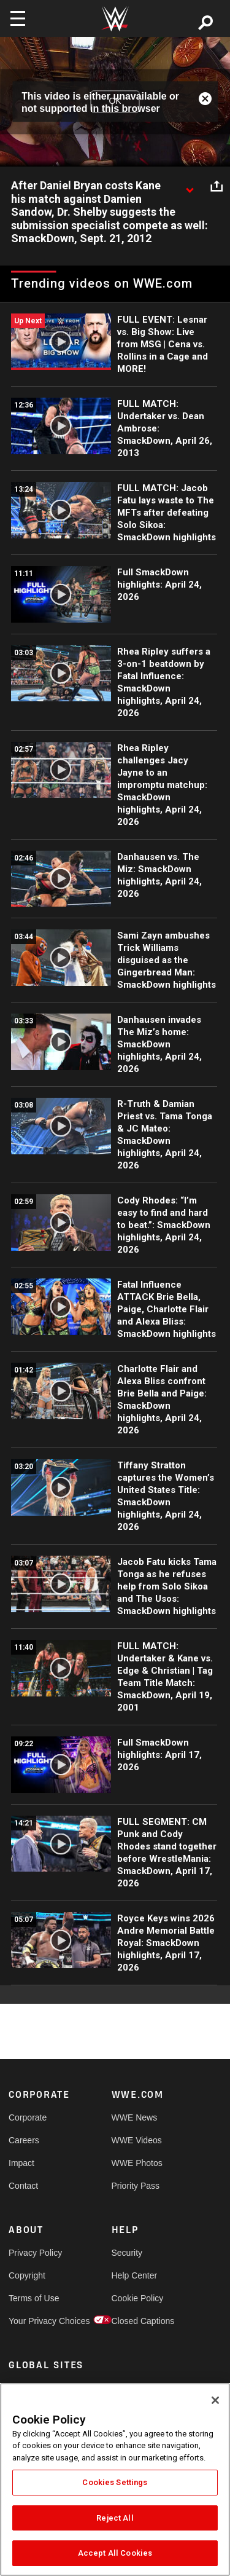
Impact (21, 2163)
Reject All (114, 2518)
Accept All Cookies (115, 2553)
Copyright (27, 2275)
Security (127, 2253)
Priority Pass (136, 2186)
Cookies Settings (114, 2482)
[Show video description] (189, 186)
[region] (115, 2479)
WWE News (135, 2117)
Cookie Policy (137, 2298)
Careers (24, 2140)
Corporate (28, 2117)
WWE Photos (137, 2163)
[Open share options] (216, 186)
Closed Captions (137, 2321)
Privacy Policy (34, 2253)
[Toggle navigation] (17, 18)
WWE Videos (137, 2140)
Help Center (135, 2275)
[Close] (215, 2400)
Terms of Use (34, 2298)
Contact (23, 2186)
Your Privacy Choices (34, 2321)
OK (115, 101)
